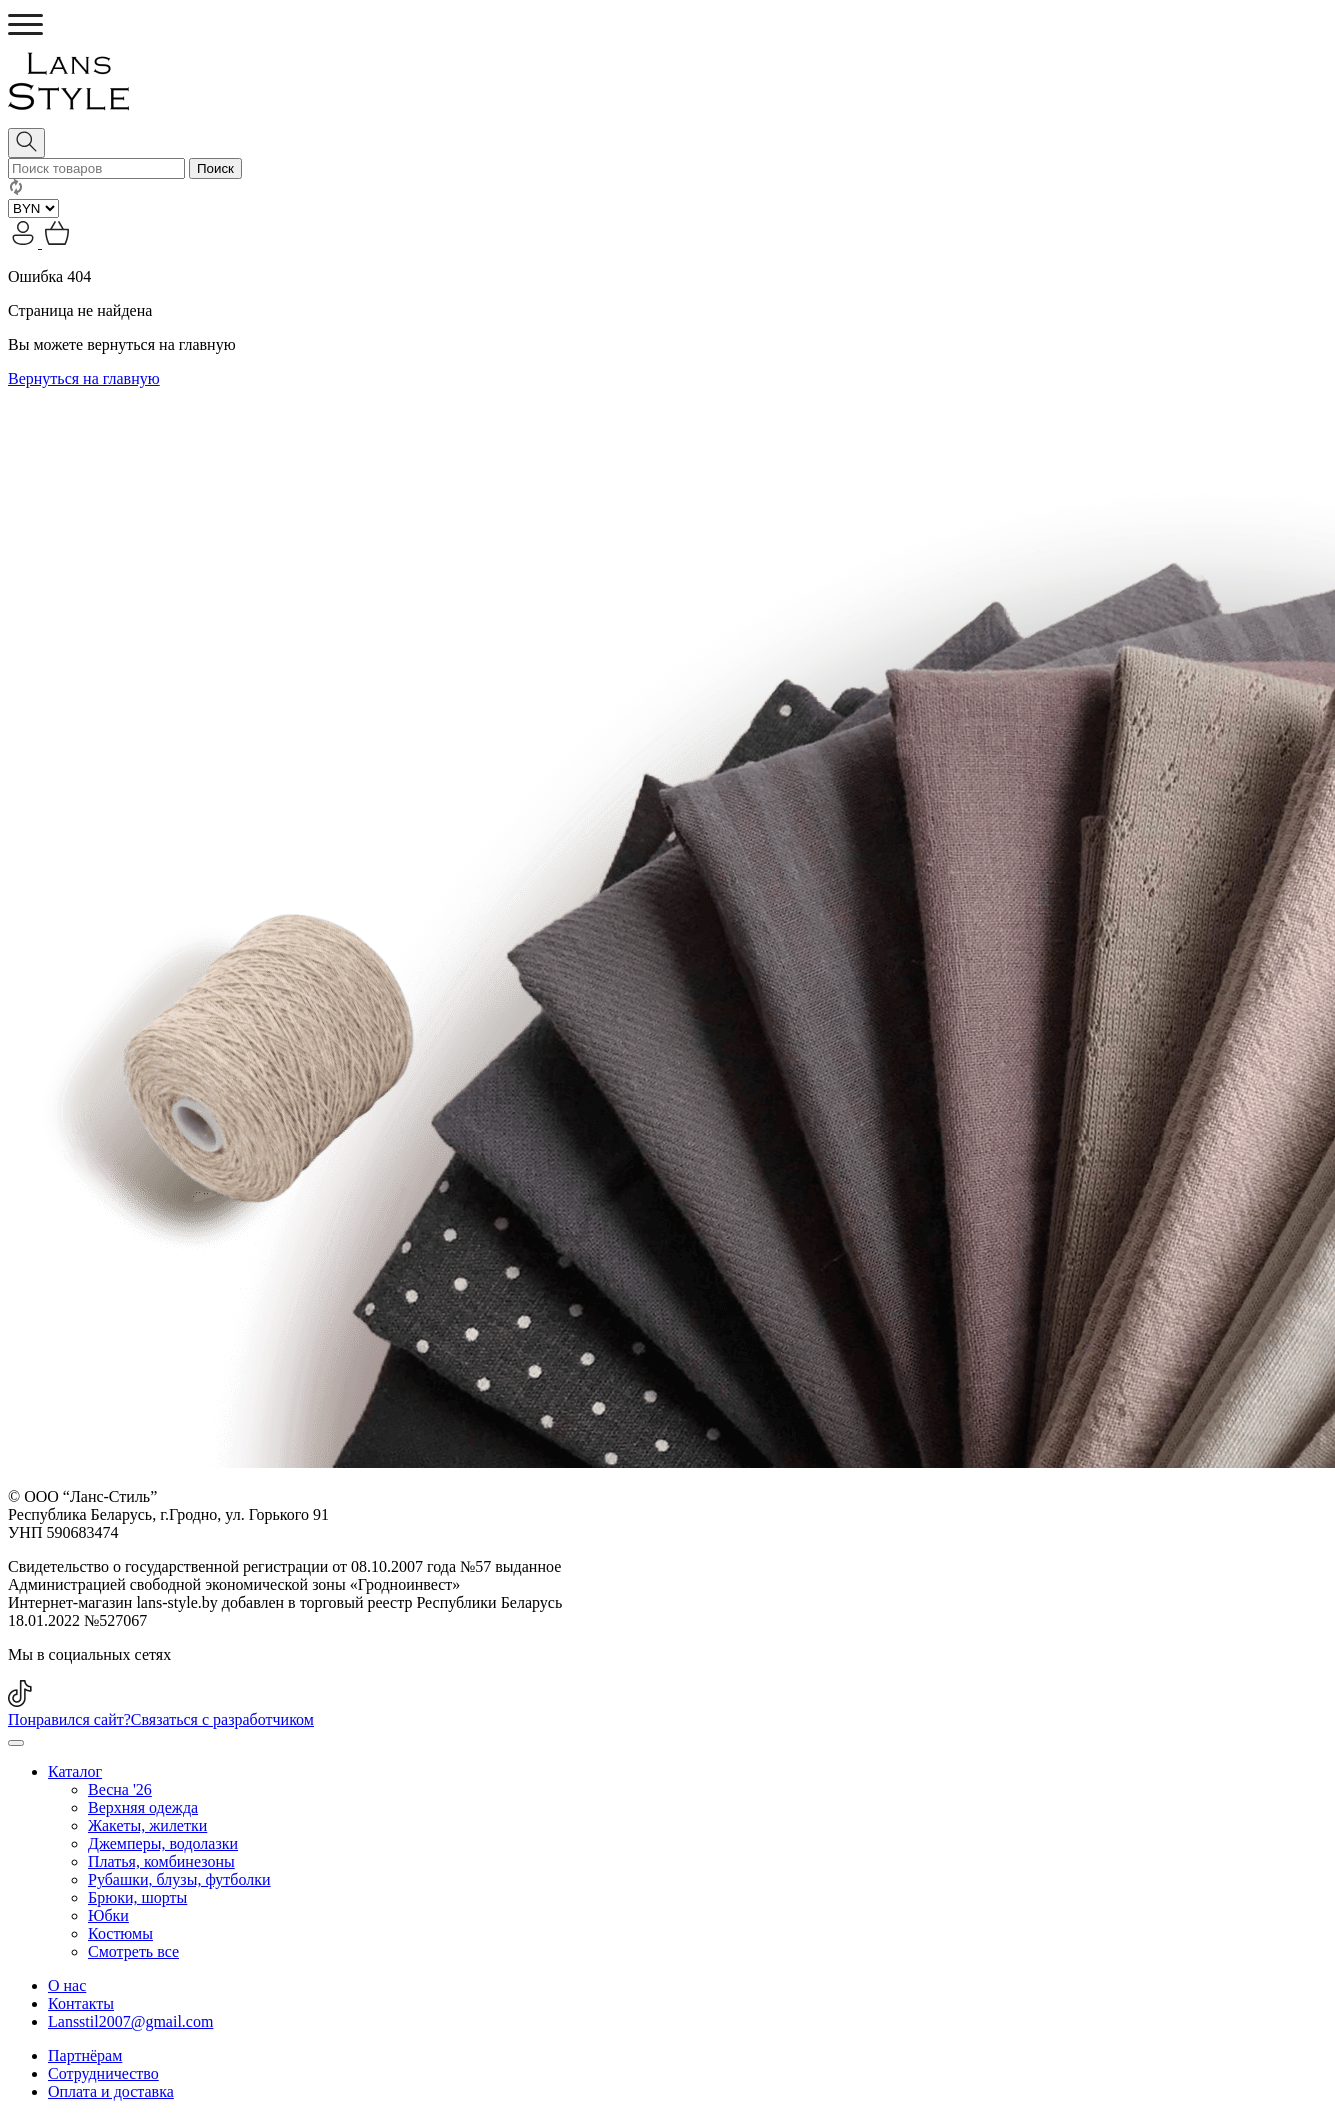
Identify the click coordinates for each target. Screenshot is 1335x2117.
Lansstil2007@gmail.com (130, 2021)
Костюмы (120, 1933)
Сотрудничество (103, 2073)
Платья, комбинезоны (161, 1861)
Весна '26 (120, 1789)
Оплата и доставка (111, 2091)
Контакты (81, 2003)
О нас (67, 1985)
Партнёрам (85, 2055)
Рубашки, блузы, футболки (179, 1879)
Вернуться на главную (84, 378)
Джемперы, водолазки (163, 1843)
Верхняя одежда (143, 1807)
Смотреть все (133, 1951)
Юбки (108, 1915)
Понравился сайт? (161, 1719)
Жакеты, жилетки (147, 1825)
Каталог (75, 1771)
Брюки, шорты (137, 1897)
